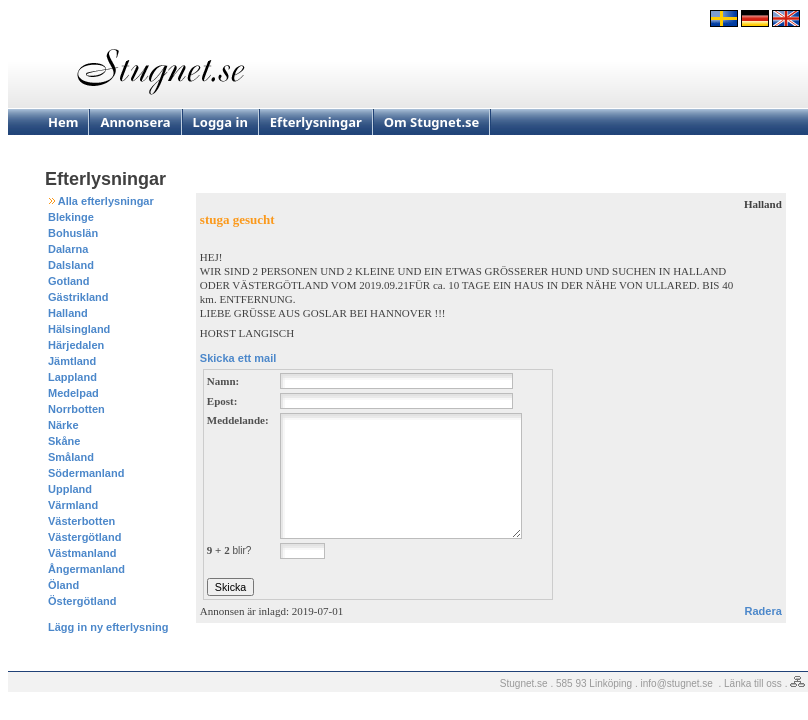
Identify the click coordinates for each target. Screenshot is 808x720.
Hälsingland (79, 329)
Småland (71, 457)
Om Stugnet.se (432, 122)
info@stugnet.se (677, 683)
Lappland (72, 377)
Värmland (73, 505)
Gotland (69, 281)
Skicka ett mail (238, 358)
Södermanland (86, 473)
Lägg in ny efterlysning (108, 627)
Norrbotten (76, 409)
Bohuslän (73, 233)
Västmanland (82, 553)
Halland (68, 313)
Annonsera (135, 122)
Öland (63, 585)
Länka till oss (753, 683)
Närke (63, 425)
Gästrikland (78, 297)
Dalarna (68, 249)
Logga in (220, 122)
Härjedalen (76, 345)
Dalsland (71, 265)
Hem (63, 122)
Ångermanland (86, 569)
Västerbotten (81, 521)
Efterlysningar (316, 122)
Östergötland (82, 601)
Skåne (64, 441)
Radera (763, 611)
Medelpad (73, 393)
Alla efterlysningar (106, 201)
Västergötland (84, 537)
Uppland (70, 489)
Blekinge (71, 217)
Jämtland (72, 361)
